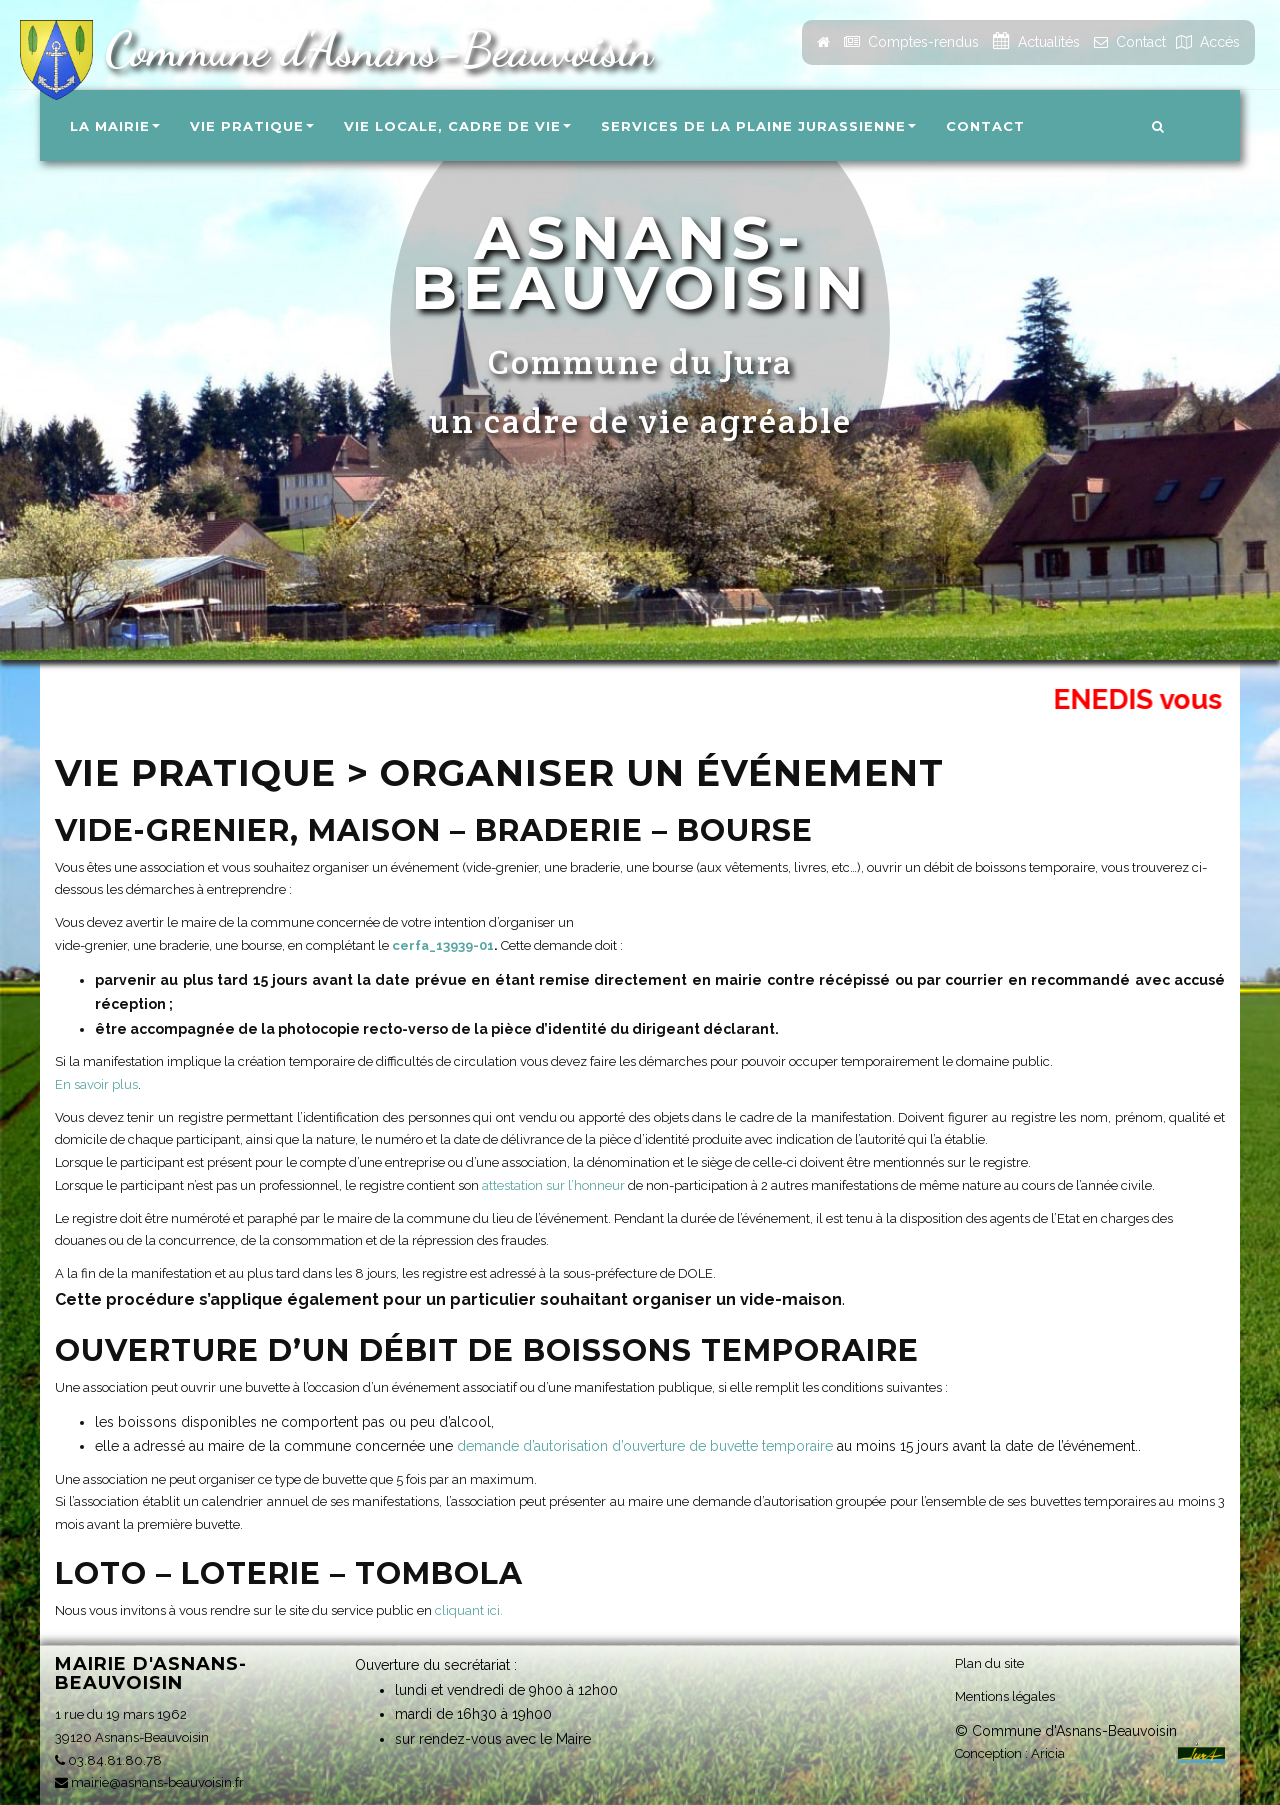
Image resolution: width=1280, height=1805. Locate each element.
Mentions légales (1005, 1695)
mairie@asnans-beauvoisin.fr (149, 1782)
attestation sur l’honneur (553, 1185)
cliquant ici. (469, 1610)
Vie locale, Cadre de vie (457, 126)
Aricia (1048, 1752)
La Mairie (115, 126)
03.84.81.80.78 (108, 1760)
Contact (985, 126)
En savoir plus (96, 1084)
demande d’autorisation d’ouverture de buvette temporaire (645, 1446)
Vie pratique (252, 126)
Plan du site (989, 1662)
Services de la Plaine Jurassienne (758, 126)
